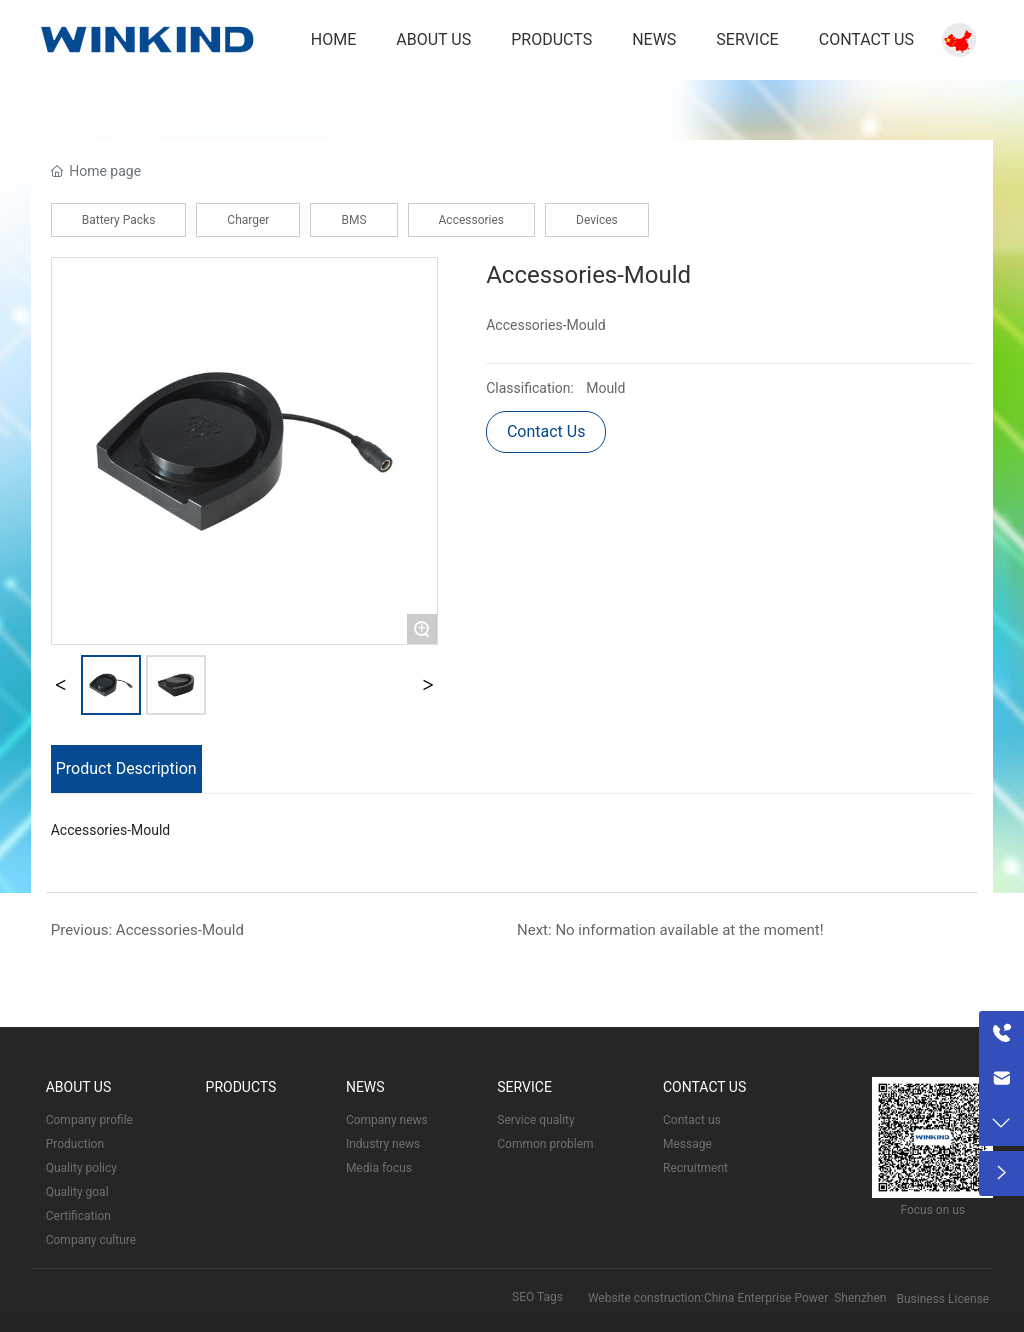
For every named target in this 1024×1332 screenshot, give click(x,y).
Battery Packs (119, 220)
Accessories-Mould (180, 930)
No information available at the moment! (689, 930)
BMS (353, 220)
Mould (605, 388)
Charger (248, 220)
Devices (597, 220)
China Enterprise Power (766, 1298)
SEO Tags (537, 1297)
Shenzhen (860, 1298)
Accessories (472, 220)
